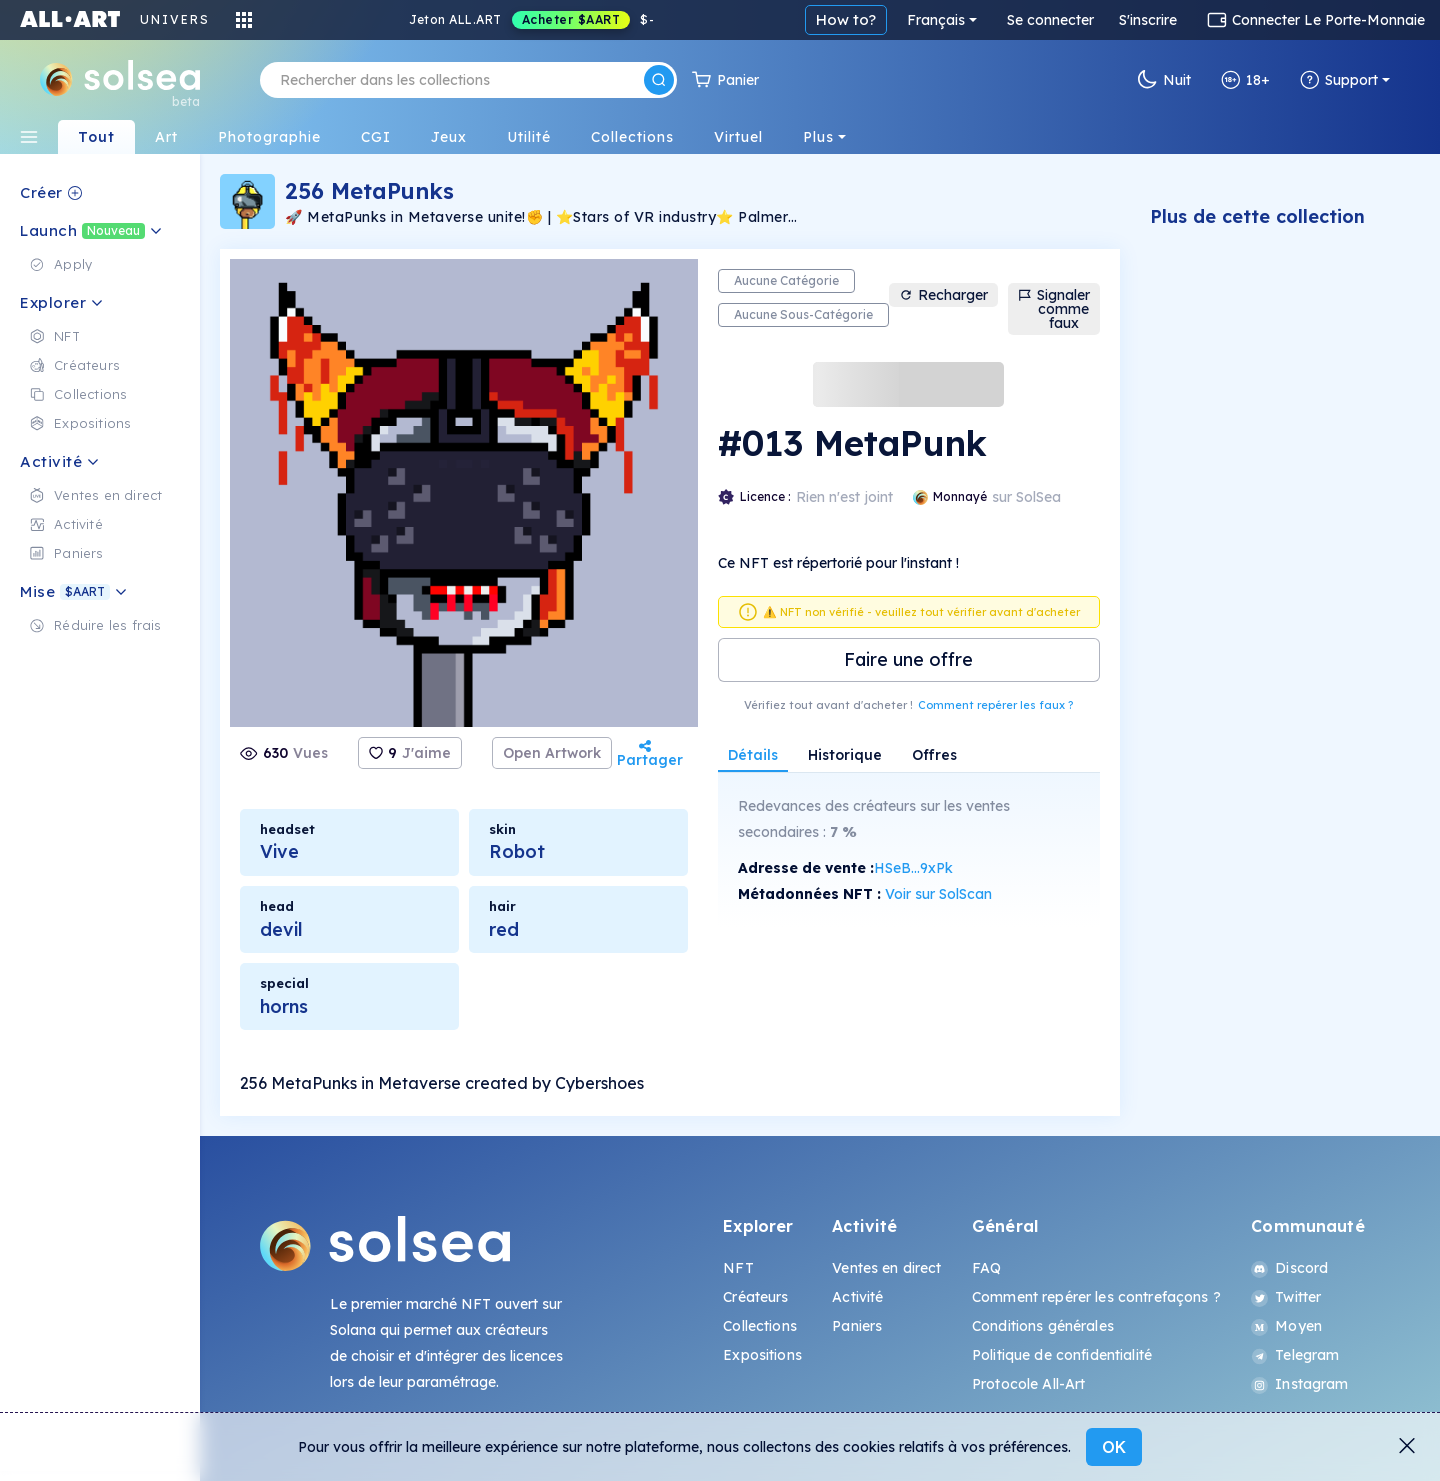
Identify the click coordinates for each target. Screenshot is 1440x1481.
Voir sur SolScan (938, 894)
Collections (760, 1326)
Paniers (857, 1326)
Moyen (1286, 1326)
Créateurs (755, 1297)
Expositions (762, 1355)
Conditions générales (1043, 1326)
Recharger (943, 295)
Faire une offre (908, 659)
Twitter (1286, 1297)
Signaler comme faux (1054, 309)
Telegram (1295, 1355)
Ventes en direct (886, 1268)
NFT (738, 1268)
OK (1114, 1447)
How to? (1084, 19)
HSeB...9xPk (913, 868)
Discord (1289, 1268)
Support (1339, 80)
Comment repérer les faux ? (995, 705)
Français (1174, 20)
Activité (857, 1297)
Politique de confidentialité (1062, 1355)
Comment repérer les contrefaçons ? (1096, 1297)
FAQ (986, 1268)
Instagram (1299, 1384)
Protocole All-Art (1028, 1384)
